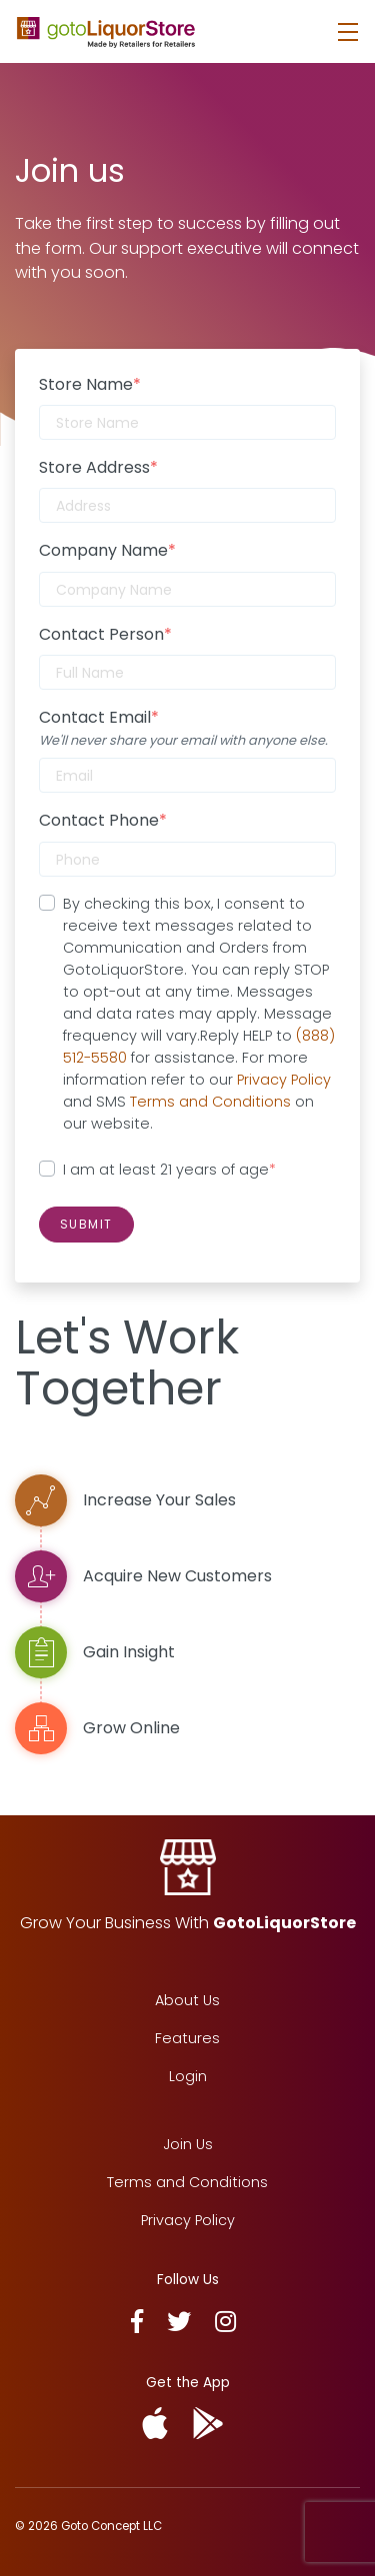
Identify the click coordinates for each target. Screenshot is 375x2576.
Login (188, 2076)
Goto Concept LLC (111, 2526)
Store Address (98, 467)
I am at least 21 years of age (169, 1170)
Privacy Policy (284, 1080)
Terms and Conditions (210, 1102)
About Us (187, 2000)
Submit (86, 1224)
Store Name (90, 384)
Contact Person (105, 634)
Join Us (188, 2144)
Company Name (107, 550)
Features (187, 2038)
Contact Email (99, 717)
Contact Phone (103, 820)
